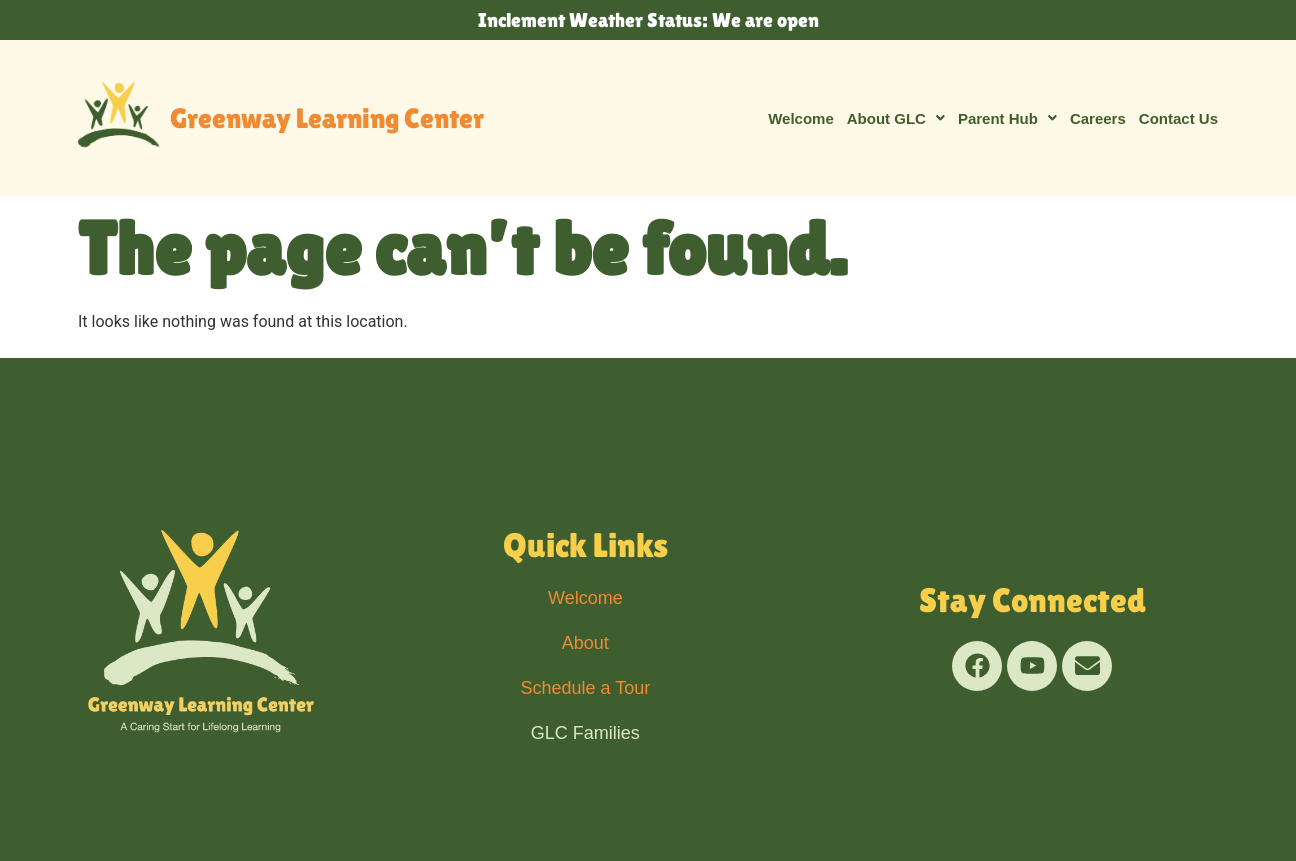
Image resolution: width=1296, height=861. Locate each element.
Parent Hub (1007, 118)
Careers (1098, 118)
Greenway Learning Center (327, 118)
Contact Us (1178, 118)
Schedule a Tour (585, 688)
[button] (896, 118)
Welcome (801, 118)
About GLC (896, 118)
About (585, 643)
